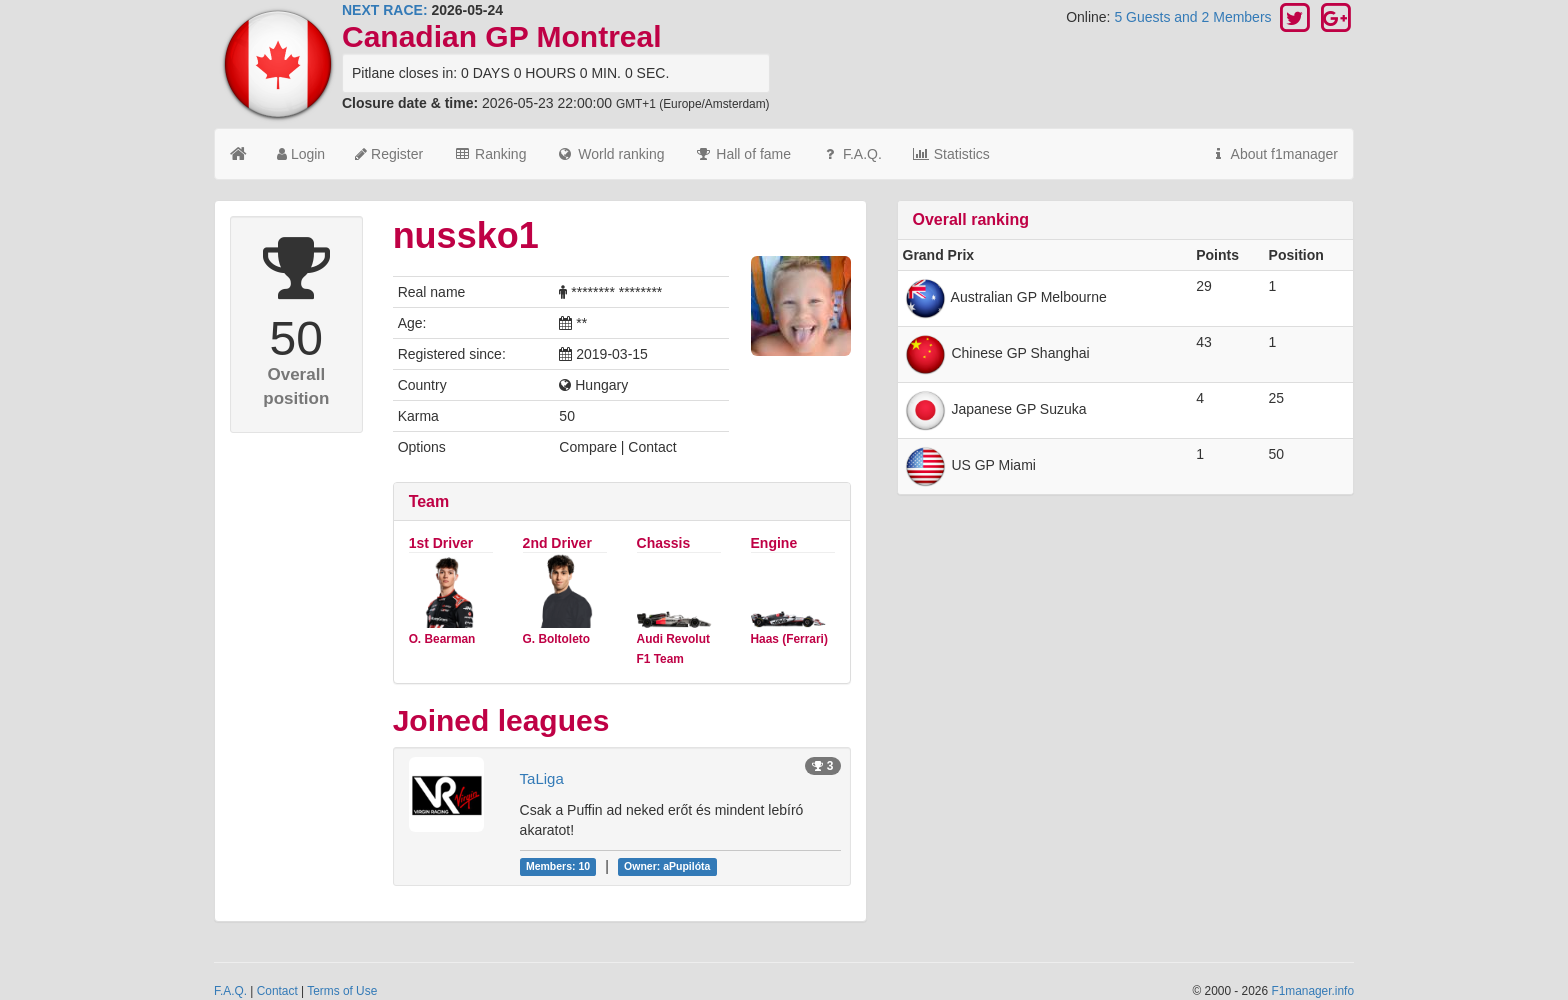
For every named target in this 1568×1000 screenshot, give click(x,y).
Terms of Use (342, 991)
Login (301, 154)
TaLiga (542, 778)
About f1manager (1273, 154)
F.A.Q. (851, 154)
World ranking (610, 154)
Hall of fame (742, 154)
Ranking (489, 154)
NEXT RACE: (385, 10)
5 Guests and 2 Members (1194, 17)
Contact (277, 991)
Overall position (296, 386)
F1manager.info (1312, 991)
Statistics (951, 154)
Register (389, 154)
